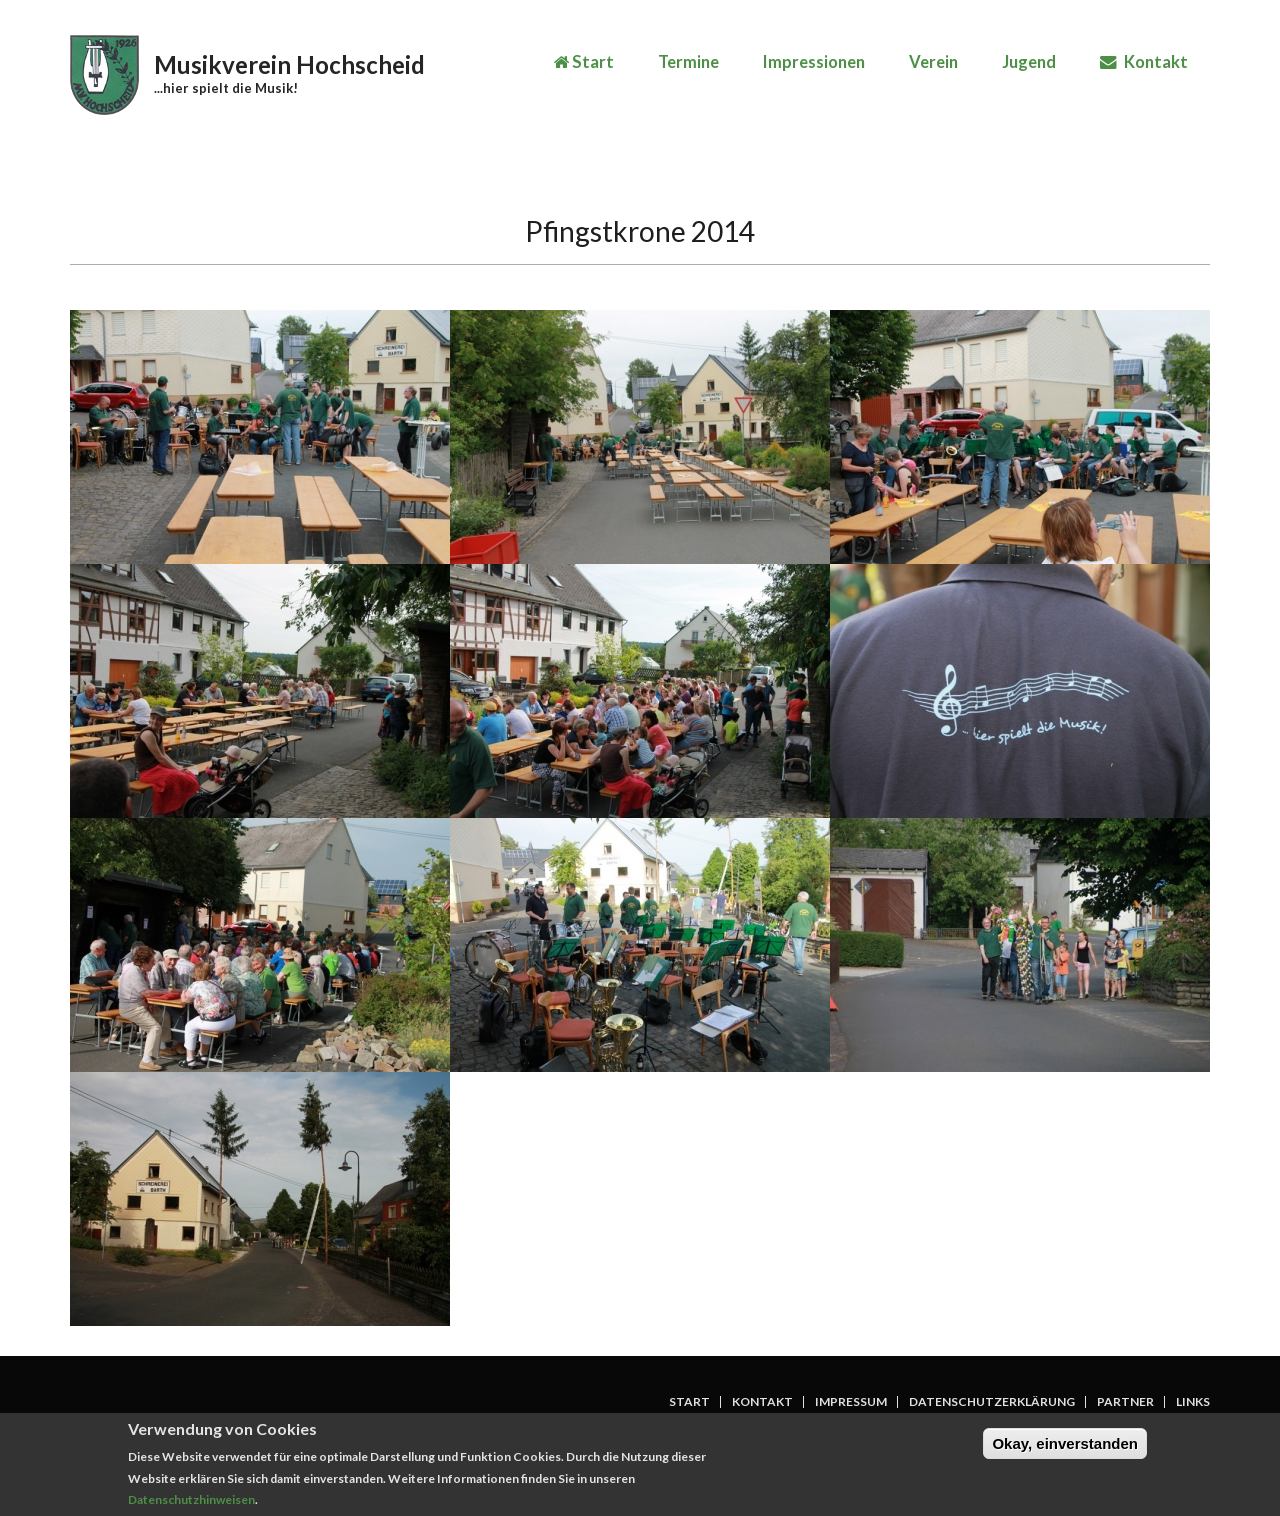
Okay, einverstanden (1065, 1448)
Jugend (1029, 62)
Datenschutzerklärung (992, 1402)
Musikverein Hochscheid (289, 64)
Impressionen (814, 62)
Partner (1125, 1402)
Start (584, 62)
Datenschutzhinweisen (191, 1505)
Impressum (851, 1402)
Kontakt (1144, 62)
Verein (933, 62)
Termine (688, 62)
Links (1193, 1402)
